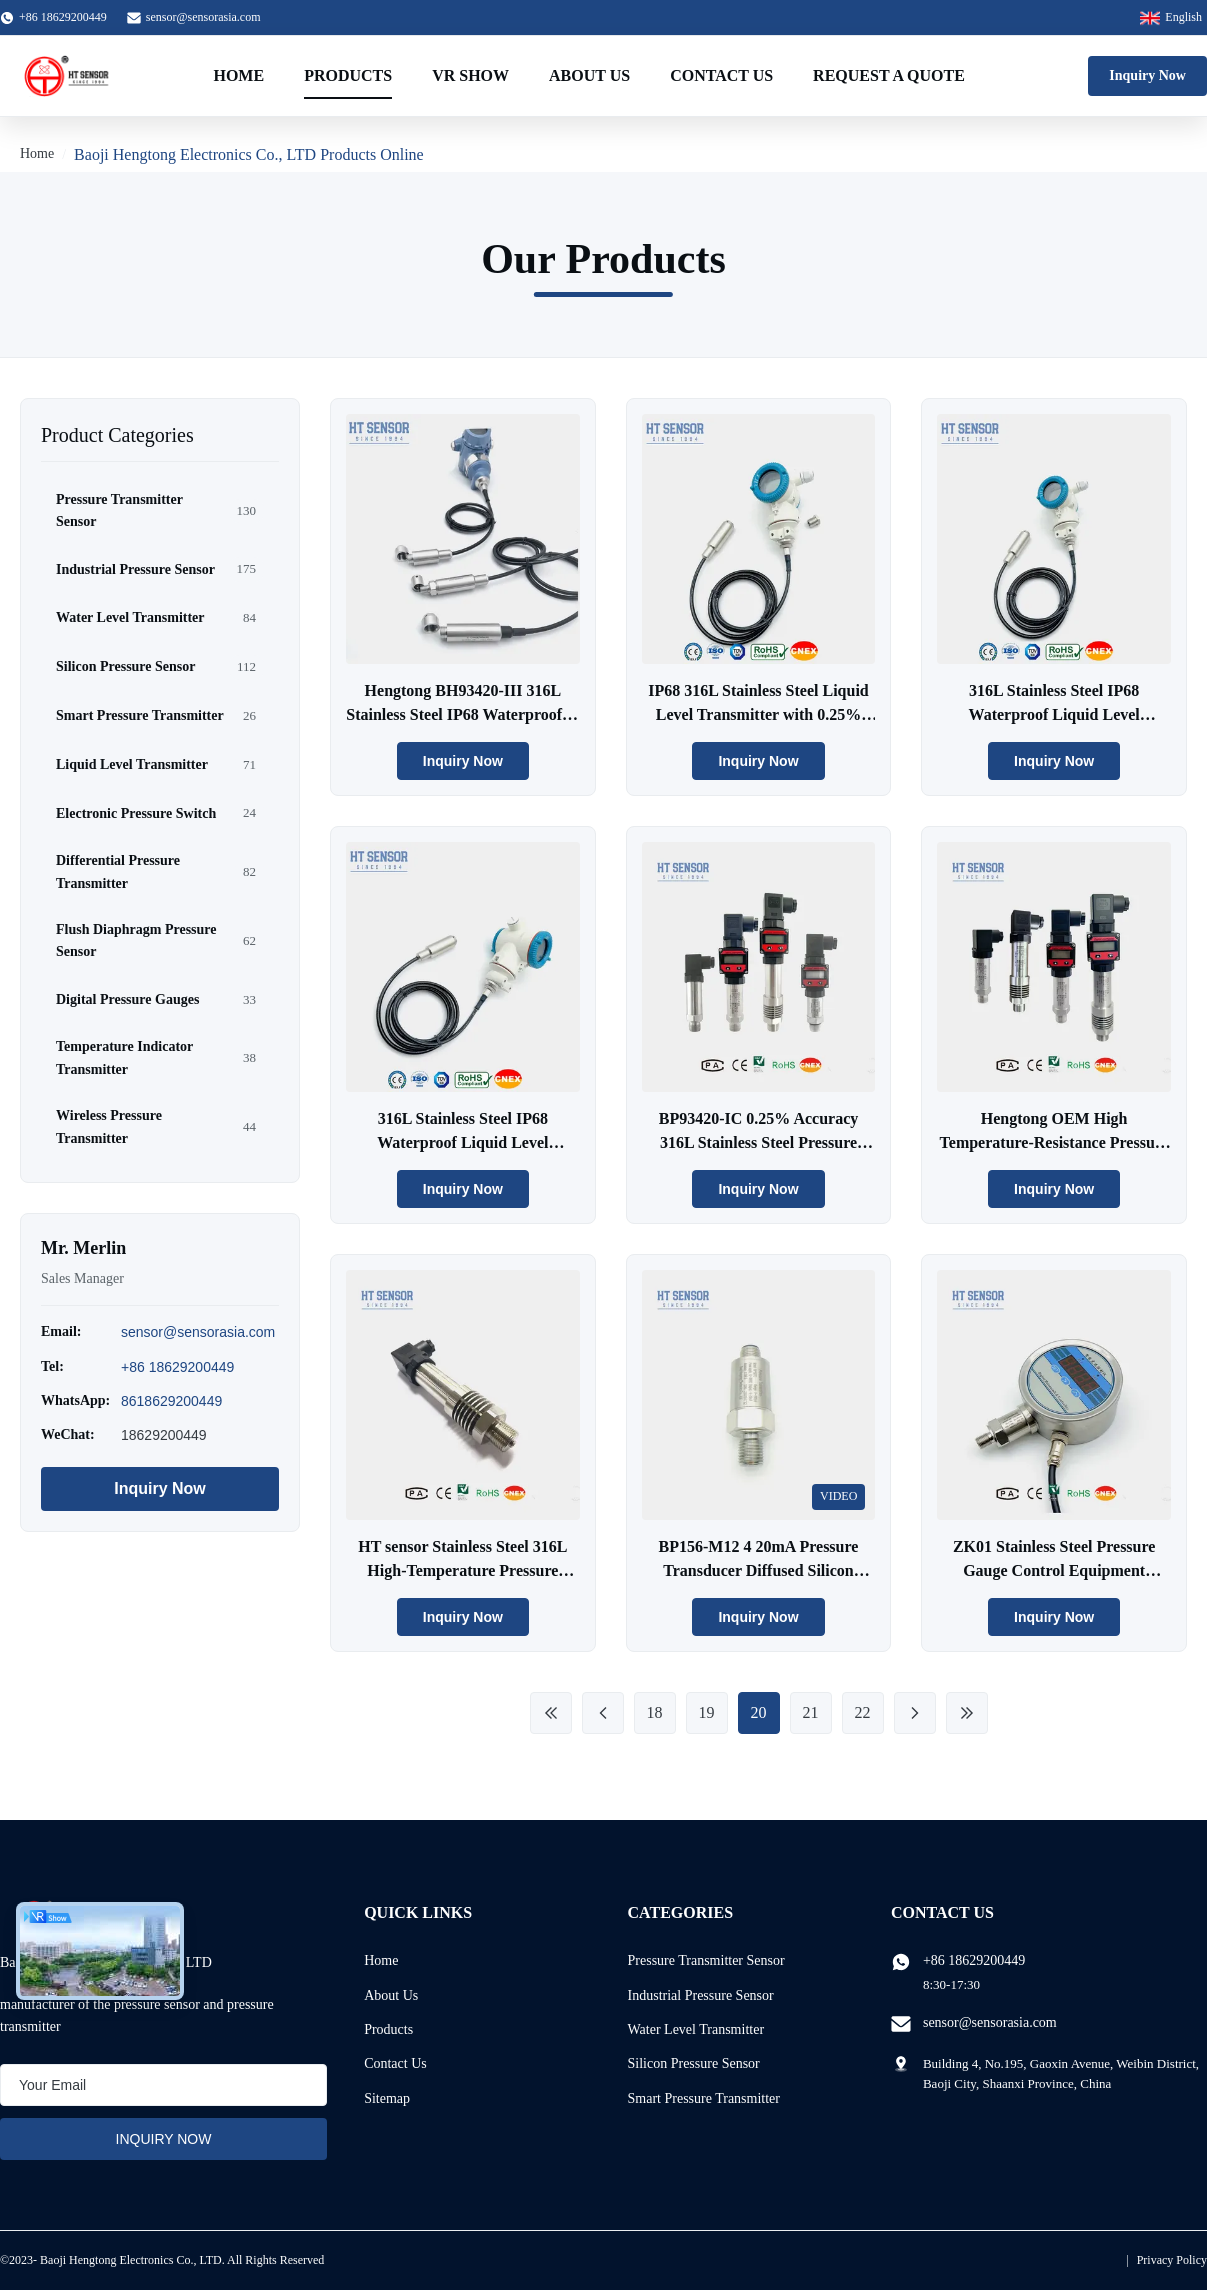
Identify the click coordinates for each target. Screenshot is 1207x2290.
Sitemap (387, 2098)
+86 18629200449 (177, 1367)
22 (863, 1712)
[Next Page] (915, 1713)
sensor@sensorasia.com (203, 17)
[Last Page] (967, 1713)
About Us (589, 75)
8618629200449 (171, 1401)
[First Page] (551, 1713)
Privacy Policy (1172, 2260)
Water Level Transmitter (696, 2029)
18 (655, 1712)
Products (348, 75)
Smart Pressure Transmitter (704, 2098)
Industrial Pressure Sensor (701, 1995)
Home (238, 75)
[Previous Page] (603, 1713)
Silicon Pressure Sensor (694, 2063)
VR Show (470, 75)
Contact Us (721, 75)
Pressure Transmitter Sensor (706, 1960)
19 (707, 1712)
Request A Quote (889, 75)
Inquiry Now (1147, 75)
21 (811, 1712)
